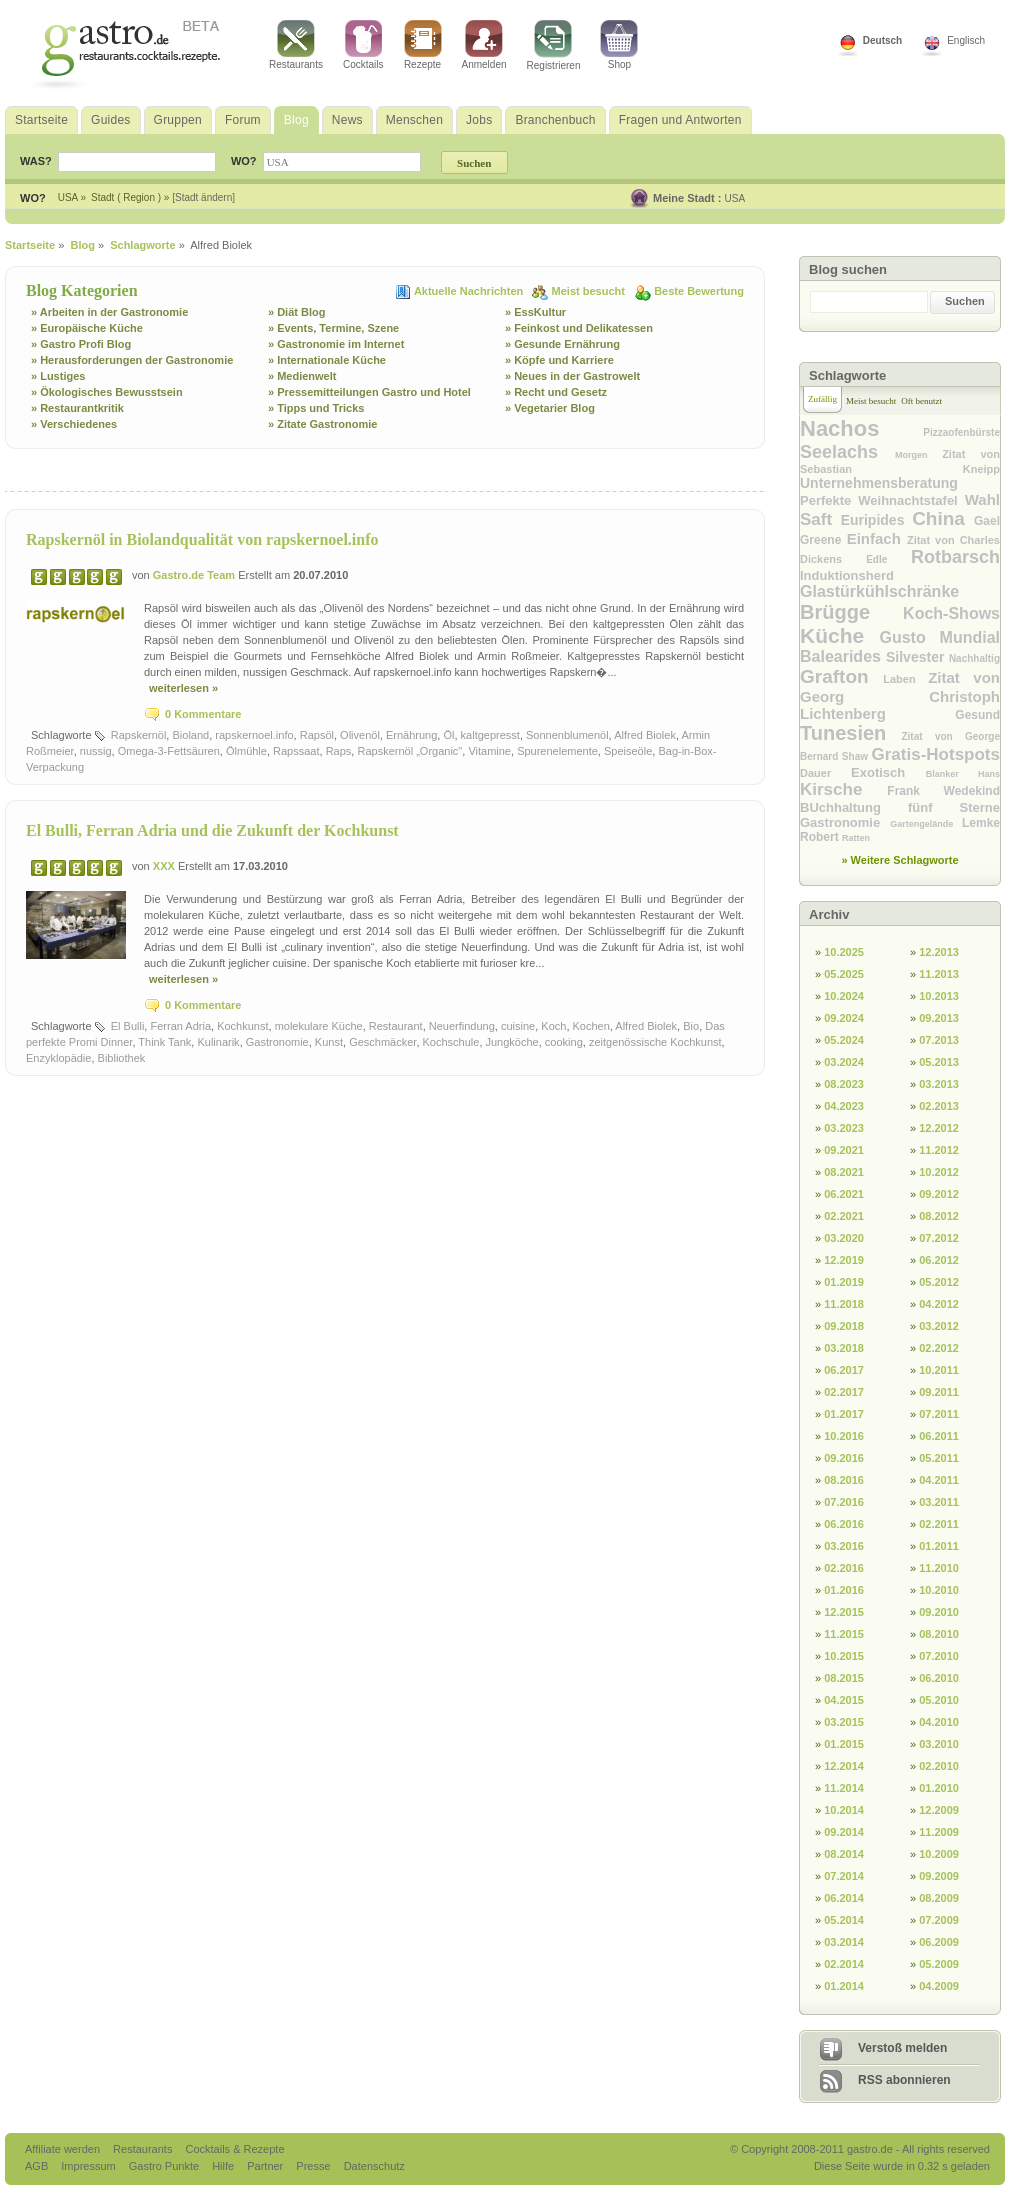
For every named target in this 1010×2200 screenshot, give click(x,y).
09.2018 (844, 1326)
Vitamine (489, 751)
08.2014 (844, 1854)
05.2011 (939, 1458)
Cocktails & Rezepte (234, 2149)
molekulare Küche (319, 1026)
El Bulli (128, 1026)
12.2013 (939, 952)
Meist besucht (590, 291)
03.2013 (939, 1084)
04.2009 (939, 1986)
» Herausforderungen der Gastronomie (132, 360)
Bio (691, 1026)
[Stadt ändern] (203, 197)
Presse (313, 2166)
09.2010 (939, 1612)
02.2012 (939, 1348)
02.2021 (844, 1216)
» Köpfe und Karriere (559, 360)
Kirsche (843, 789)
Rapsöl (317, 735)
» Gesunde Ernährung (562, 344)
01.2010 (939, 1788)
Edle (888, 559)
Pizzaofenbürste (961, 432)
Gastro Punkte (165, 2166)
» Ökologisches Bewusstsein (107, 392)
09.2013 (939, 1018)
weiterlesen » (183, 688)
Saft (820, 519)
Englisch (966, 40)
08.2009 (939, 1898)
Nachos (861, 428)
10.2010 (939, 1590)
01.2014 (844, 1986)
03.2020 (844, 1238)
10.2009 (939, 1854)
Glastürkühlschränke (879, 591)
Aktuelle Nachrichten (470, 291)
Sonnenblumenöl (567, 735)
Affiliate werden (64, 2149)
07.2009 (939, 1920)
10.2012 (939, 1172)
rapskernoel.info (254, 735)
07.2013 (939, 1040)
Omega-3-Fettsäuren (169, 751)
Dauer (825, 773)
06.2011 (939, 1436)
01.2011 (939, 1546)
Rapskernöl (139, 735)
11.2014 (844, 1788)
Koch (553, 1026)
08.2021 (844, 1172)
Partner (266, 2166)
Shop (619, 45)
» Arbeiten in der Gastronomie (109, 312)
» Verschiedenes (74, 424)
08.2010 (939, 1634)
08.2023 (844, 1084)
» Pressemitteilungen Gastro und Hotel (369, 392)
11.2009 (939, 1832)
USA (735, 198)
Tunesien (850, 733)
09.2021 (844, 1150)
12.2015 (844, 1612)
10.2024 (844, 996)
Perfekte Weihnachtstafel (882, 500)
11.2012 (939, 1150)
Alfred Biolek (645, 735)
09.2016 (844, 1458)
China (943, 518)
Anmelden (484, 45)
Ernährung (411, 735)
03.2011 (939, 1502)
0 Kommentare (203, 714)
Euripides (876, 520)
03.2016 (844, 1546)
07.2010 (939, 1656)
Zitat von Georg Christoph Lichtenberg (900, 695)
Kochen (591, 1026)
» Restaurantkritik (77, 408)
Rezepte (423, 45)
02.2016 (844, 1568)
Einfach (877, 538)
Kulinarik (218, 1042)
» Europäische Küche (87, 328)
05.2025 (844, 974)
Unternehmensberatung (879, 483)
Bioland (190, 735)
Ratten (856, 838)
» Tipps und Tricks (316, 408)
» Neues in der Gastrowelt (572, 376)
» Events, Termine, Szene (333, 328)
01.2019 (844, 1282)
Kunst (329, 1042)
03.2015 (844, 1722)
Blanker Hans (963, 774)
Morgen (918, 455)
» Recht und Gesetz (556, 392)
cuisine (518, 1026)
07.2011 (939, 1414)
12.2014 (844, 1766)
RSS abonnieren (904, 2080)
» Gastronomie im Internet (336, 344)
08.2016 (844, 1480)
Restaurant (396, 1026)
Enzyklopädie (58, 1058)
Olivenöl (360, 735)
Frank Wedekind (943, 791)
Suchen (965, 301)
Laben (905, 679)
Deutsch (882, 40)
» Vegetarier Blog (550, 408)
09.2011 (939, 1392)
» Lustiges (58, 376)
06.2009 (939, 1942)
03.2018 (844, 1348)
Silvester (917, 657)
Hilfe (224, 2166)
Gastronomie (277, 1042)
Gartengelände (926, 824)
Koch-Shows (951, 613)
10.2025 (844, 952)
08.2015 (844, 1678)
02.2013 (939, 1106)
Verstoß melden (902, 2048)
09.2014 (844, 1832)
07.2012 (939, 1238)
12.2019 (844, 1260)
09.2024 (844, 1018)
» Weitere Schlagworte (899, 860)
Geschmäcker (382, 1042)
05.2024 (844, 1040)
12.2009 (939, 1810)
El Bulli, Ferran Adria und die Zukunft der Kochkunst (212, 830)
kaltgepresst (490, 735)
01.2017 (844, 1414)
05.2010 (939, 1700)
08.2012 (939, 1216)
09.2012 (939, 1194)
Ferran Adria (180, 1026)
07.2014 (844, 1876)
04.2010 (939, 1722)
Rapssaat (296, 751)
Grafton (841, 676)
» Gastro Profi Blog (81, 344)
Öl (448, 735)
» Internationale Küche (327, 360)
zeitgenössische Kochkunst (655, 1042)
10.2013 (939, 996)
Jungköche (512, 1042)
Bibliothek (122, 1058)
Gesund (977, 715)
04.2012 (939, 1304)
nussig (96, 751)
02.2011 (939, 1524)
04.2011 (939, 1480)
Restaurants (296, 45)
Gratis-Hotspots (936, 754)
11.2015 (844, 1634)
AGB (38, 2166)
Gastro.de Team (195, 575)
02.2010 (939, 1766)
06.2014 (844, 1898)
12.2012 (939, 1128)
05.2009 (939, 1964)
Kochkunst (242, 1026)
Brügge (851, 612)
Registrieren (554, 45)
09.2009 (939, 1876)
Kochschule (451, 1042)
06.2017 (844, 1370)
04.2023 (844, 1106)
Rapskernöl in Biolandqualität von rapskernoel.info (202, 539)
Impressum (89, 2166)
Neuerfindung (462, 1026)
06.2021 (844, 1194)
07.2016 (844, 1502)
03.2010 (939, 1744)
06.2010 (939, 1678)
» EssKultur (535, 312)
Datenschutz (374, 2166)
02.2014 (844, 1964)
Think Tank (164, 1042)
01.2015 (844, 1744)
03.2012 (939, 1326)
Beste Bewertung (699, 291)
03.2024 (844, 1062)
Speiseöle (628, 751)
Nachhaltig (974, 658)
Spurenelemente (557, 751)
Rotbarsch (955, 557)
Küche (839, 635)
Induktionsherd (847, 575)
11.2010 (939, 1568)
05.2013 (939, 1062)
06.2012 (939, 1260)
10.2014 (844, 1810)
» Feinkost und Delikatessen (579, 328)
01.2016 (844, 1590)
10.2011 (939, 1370)
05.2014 (844, 1920)
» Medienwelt (302, 376)
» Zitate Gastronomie (322, 424)
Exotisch (888, 772)
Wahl (982, 499)
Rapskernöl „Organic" (409, 751)
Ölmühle (246, 751)
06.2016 (844, 1524)
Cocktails (363, 45)
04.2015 (844, 1700)
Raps (339, 751)
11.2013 (939, 974)
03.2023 (844, 1128)
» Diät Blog (296, 312)
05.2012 (939, 1282)
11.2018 (844, 1304)
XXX (165, 866)
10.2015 (844, 1656)
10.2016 (844, 1436)
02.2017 (844, 1392)
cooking (564, 1042)
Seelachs (847, 452)
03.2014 (844, 1942)
